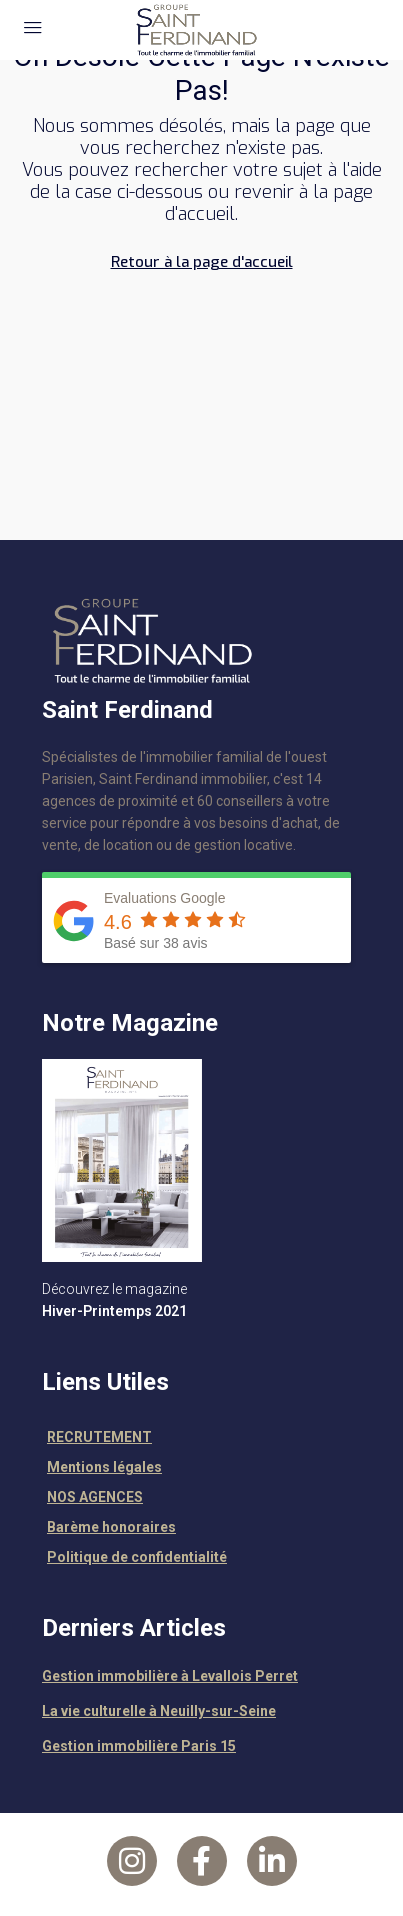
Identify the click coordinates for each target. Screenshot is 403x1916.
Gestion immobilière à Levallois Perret (170, 1676)
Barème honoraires (111, 1527)
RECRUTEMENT (99, 1437)
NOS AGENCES (95, 1497)
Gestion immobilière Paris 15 (139, 1746)
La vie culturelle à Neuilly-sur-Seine (159, 1711)
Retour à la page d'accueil (202, 262)
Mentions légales (104, 1467)
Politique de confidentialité (137, 1557)
